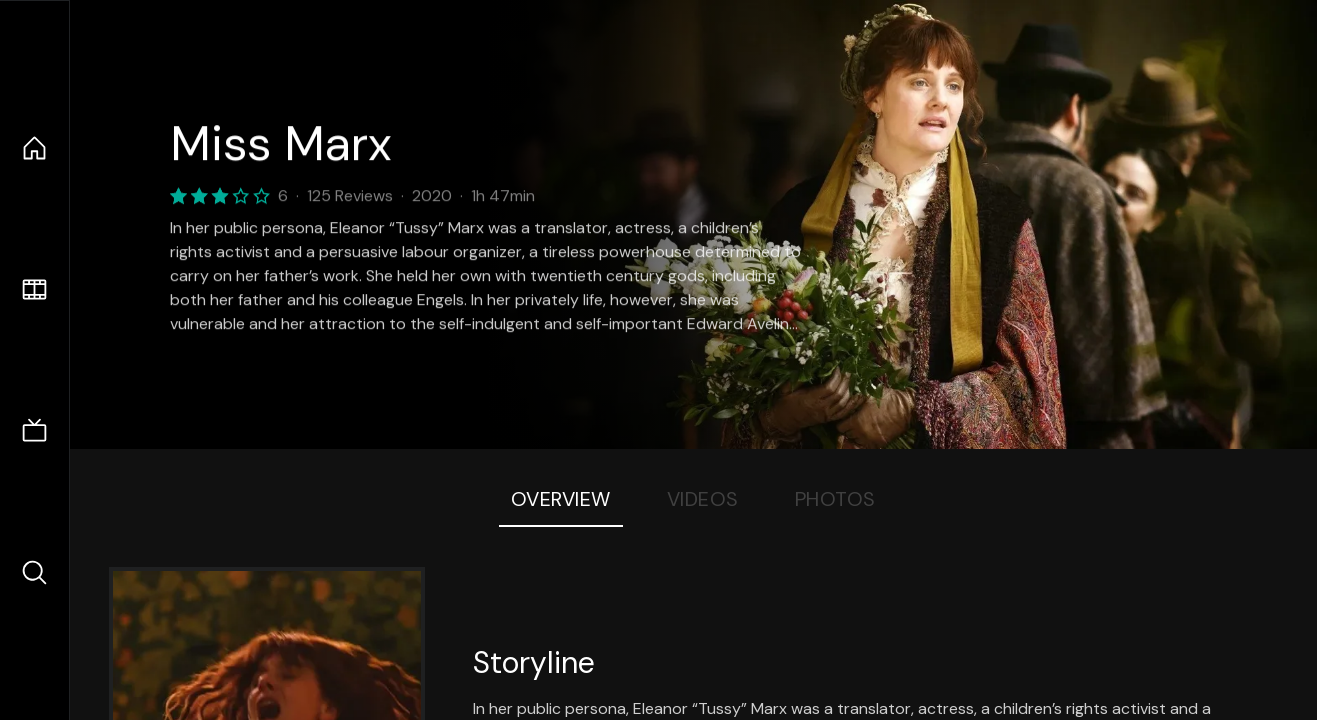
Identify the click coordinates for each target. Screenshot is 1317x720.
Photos (835, 499)
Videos (703, 499)
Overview (561, 499)
